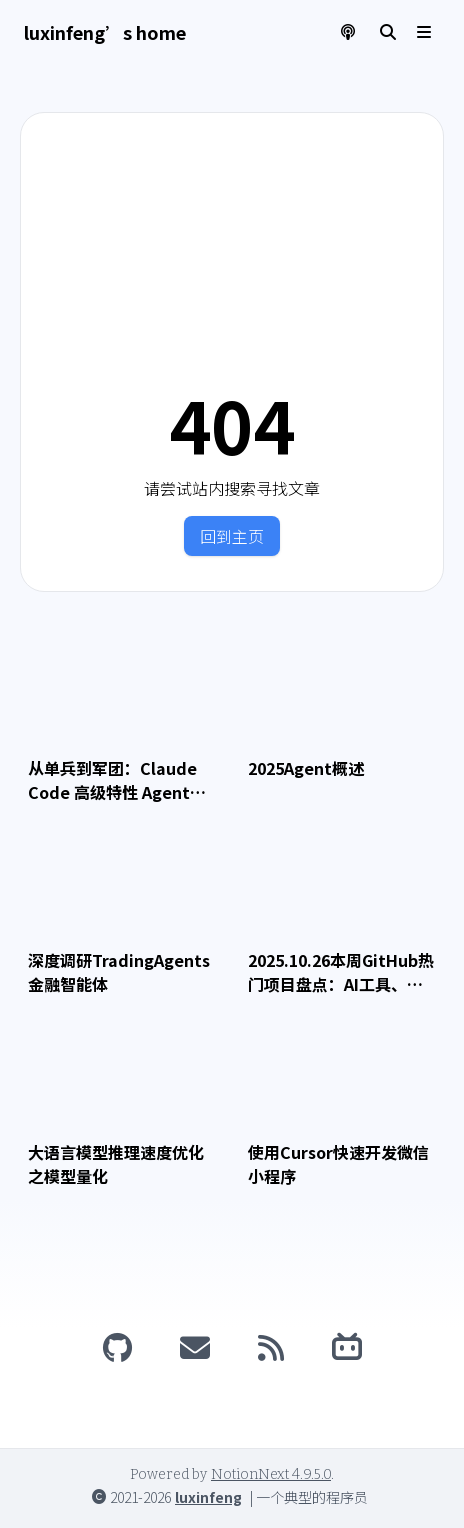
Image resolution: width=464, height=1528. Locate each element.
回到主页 (232, 536)
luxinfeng (208, 1497)
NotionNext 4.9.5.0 (271, 1474)
